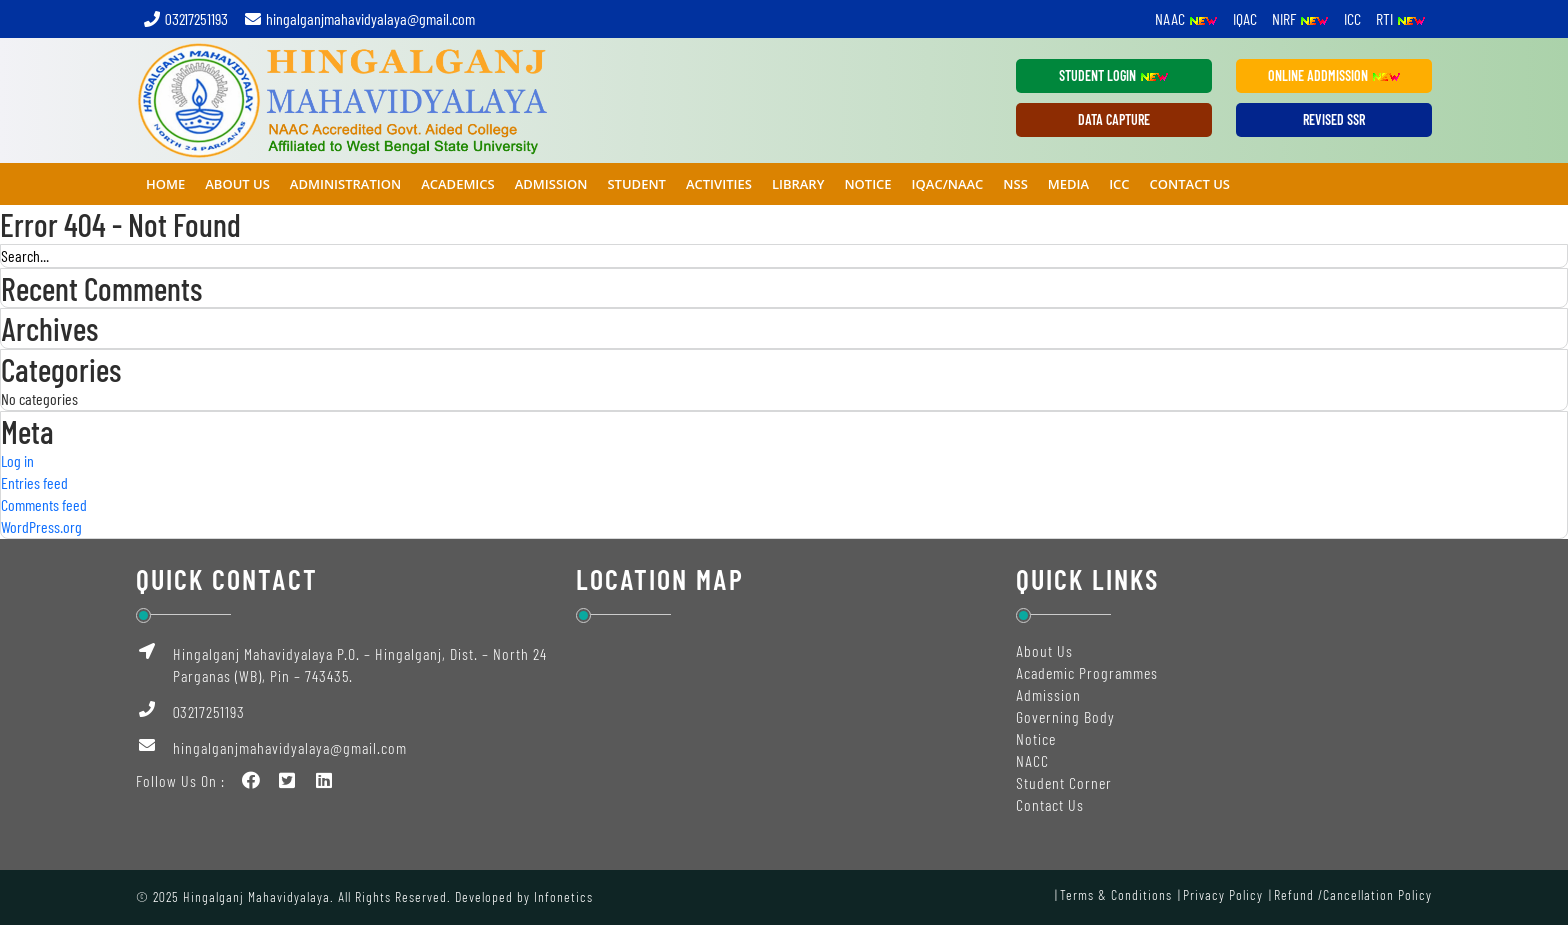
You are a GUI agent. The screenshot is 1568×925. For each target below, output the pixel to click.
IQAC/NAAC (948, 184)
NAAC (1186, 18)
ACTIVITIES (719, 184)
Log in (17, 460)
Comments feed (44, 504)
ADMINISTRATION (345, 184)
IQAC (1245, 18)
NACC (1032, 760)
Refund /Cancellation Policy (1353, 894)
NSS (1015, 184)
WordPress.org (41, 526)
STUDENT (636, 184)
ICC (1352, 18)
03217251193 (185, 18)
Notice (1036, 738)
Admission (1048, 694)
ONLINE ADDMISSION (1334, 75)
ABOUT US (237, 184)
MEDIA (1068, 184)
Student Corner (1064, 782)
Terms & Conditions (1116, 894)
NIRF (1300, 18)
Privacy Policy (1223, 894)
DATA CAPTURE (1114, 119)
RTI (1401, 18)
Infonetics (563, 896)
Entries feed (34, 482)
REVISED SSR (1334, 119)
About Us (1044, 650)
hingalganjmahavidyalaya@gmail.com (359, 18)
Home (165, 184)
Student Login (1114, 75)
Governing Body (1065, 716)
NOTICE (867, 184)
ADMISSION (551, 184)
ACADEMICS (458, 184)
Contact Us (1190, 184)
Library (798, 184)
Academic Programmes (1087, 672)
